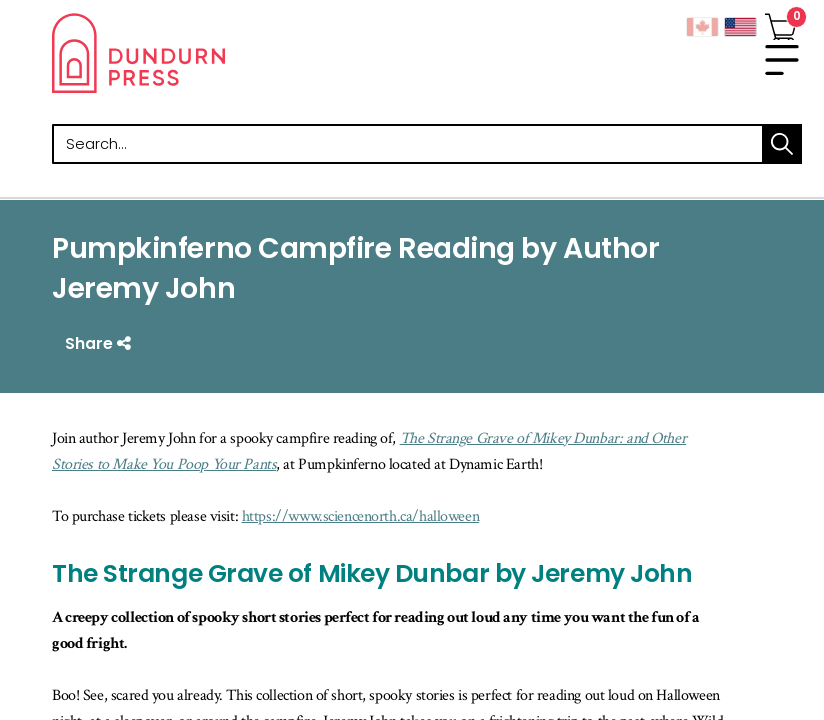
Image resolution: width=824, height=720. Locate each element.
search (782, 144)
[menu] (782, 60)
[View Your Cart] (781, 23)
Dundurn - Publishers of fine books (232, 53)
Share (100, 343)
